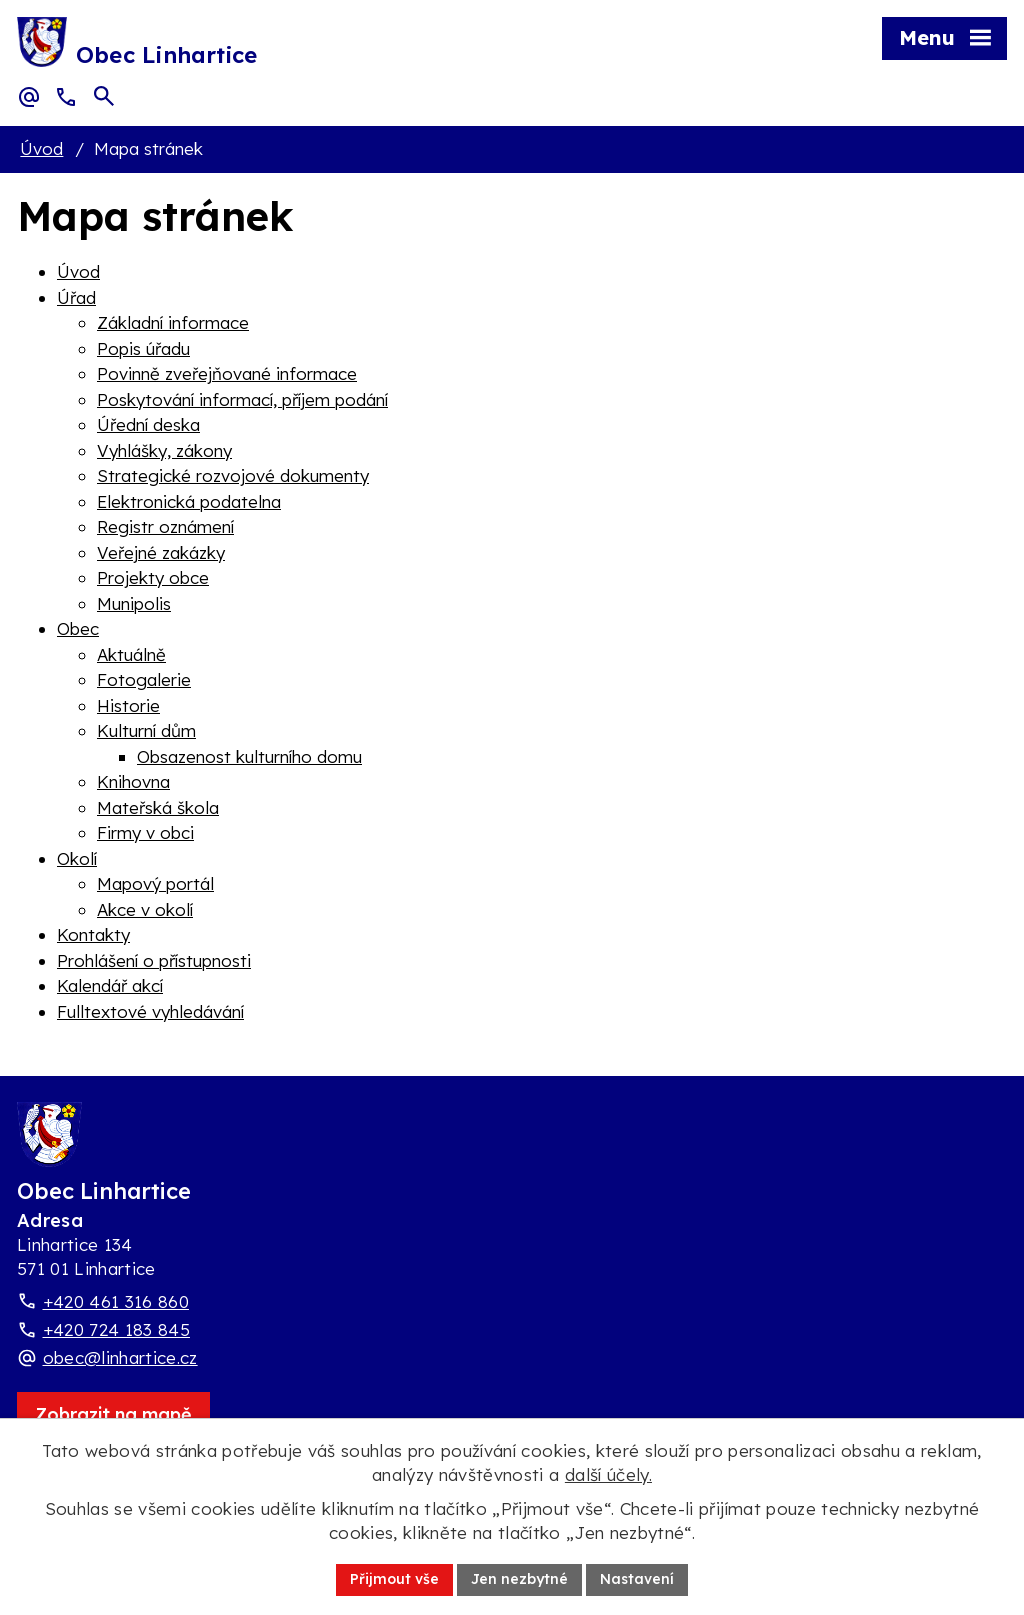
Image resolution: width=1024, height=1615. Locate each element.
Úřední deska (148, 424)
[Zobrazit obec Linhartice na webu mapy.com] (113, 1414)
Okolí (77, 858)
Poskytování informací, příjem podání (242, 399)
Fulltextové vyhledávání (150, 1011)
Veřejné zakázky (161, 552)
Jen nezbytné (519, 1579)
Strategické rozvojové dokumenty (233, 475)
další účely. (608, 1474)
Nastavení (637, 1579)
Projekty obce (153, 577)
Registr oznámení (165, 526)
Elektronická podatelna (189, 501)
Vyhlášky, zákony (164, 450)
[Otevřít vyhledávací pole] (104, 96)
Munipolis (134, 603)
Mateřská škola (158, 807)
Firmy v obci (145, 832)
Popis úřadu (143, 348)
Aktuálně (131, 654)
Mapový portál (155, 883)
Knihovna (133, 781)
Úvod (41, 148)
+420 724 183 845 (116, 1329)
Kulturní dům (146, 730)
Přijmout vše (394, 1579)
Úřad (76, 297)
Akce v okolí (145, 909)
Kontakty (93, 934)
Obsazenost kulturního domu (249, 756)
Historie (128, 705)
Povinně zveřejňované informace (227, 373)
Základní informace (173, 322)
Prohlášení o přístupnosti (154, 960)
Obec (78, 628)
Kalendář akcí (110, 985)
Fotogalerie (144, 679)
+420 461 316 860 (116, 1301)
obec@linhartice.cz (120, 1357)
